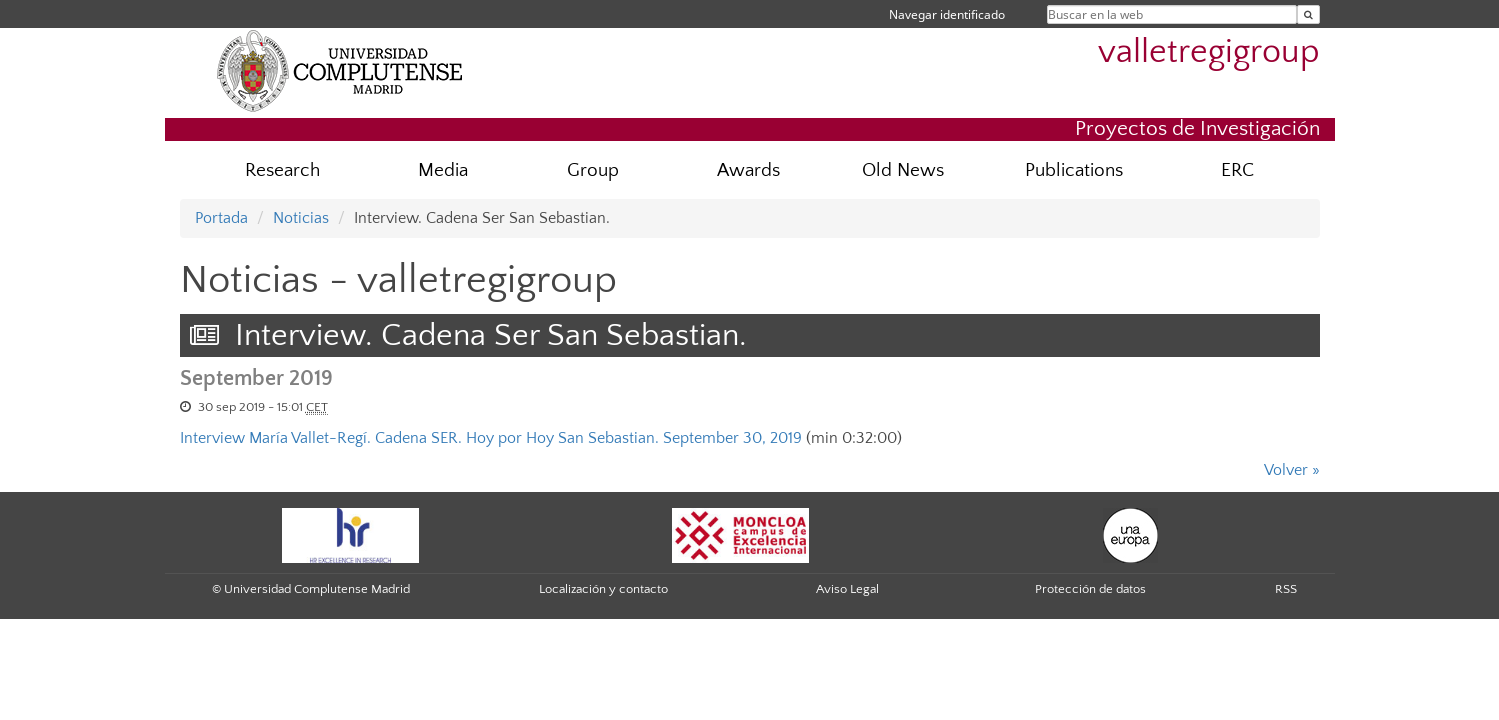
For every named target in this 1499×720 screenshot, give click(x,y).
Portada (221, 218)
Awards (748, 170)
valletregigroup (1209, 52)
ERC (1237, 170)
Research (282, 170)
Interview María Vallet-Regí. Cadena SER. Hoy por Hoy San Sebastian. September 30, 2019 (491, 438)
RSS (1286, 589)
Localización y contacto (603, 589)
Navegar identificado (947, 14)
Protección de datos (1090, 589)
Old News (903, 170)
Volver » (1292, 470)
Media (443, 170)
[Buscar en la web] (1308, 14)
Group (593, 170)
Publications (1074, 170)
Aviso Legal (847, 589)
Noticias (301, 218)
